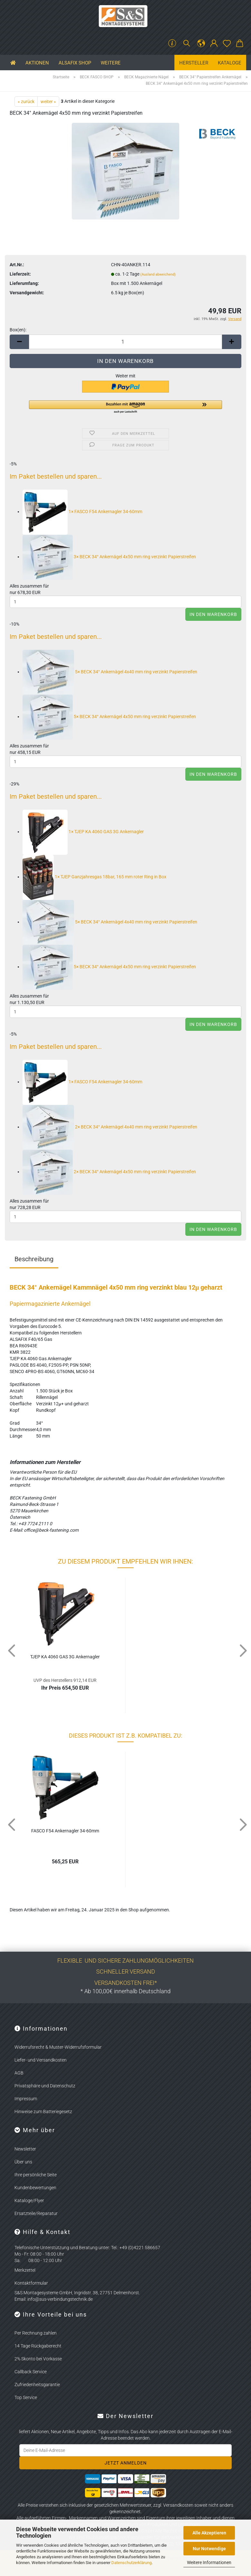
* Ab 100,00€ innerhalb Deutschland (125, 1991)
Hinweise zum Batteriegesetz (43, 2111)
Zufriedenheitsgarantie (37, 2384)
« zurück (26, 101)
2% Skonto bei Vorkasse (38, 2358)
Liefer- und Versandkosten (40, 2060)
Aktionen (37, 63)
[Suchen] (187, 43)
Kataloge (229, 63)
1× (82, 511)
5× (110, 671)
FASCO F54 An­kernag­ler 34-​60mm (65, 1830)
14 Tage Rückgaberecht (37, 2345)
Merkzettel (24, 2270)
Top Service (25, 2397)
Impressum (25, 2098)
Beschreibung (33, 1259)
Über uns (23, 2161)
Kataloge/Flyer (29, 2200)
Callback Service (30, 2371)
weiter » (48, 101)
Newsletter (25, 2149)
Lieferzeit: (20, 274)
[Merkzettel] (226, 43)
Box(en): (18, 329)
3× (109, 556)
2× (110, 1126)
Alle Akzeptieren (209, 2532)
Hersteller (193, 63)
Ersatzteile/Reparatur (36, 2213)
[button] (201, 43)
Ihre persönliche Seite (35, 2174)
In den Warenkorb (213, 614)
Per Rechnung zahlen (35, 2333)
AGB (18, 2072)
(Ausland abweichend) (158, 274)
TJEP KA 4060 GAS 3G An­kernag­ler (65, 1656)
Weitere (111, 63)
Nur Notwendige (209, 2548)
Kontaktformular (31, 2283)
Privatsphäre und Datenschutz (44, 2085)
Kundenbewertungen (35, 2187)
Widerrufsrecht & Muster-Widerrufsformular (58, 2047)
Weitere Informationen (209, 2562)
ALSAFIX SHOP (75, 63)
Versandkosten (178, 2505)
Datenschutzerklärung (131, 2562)
